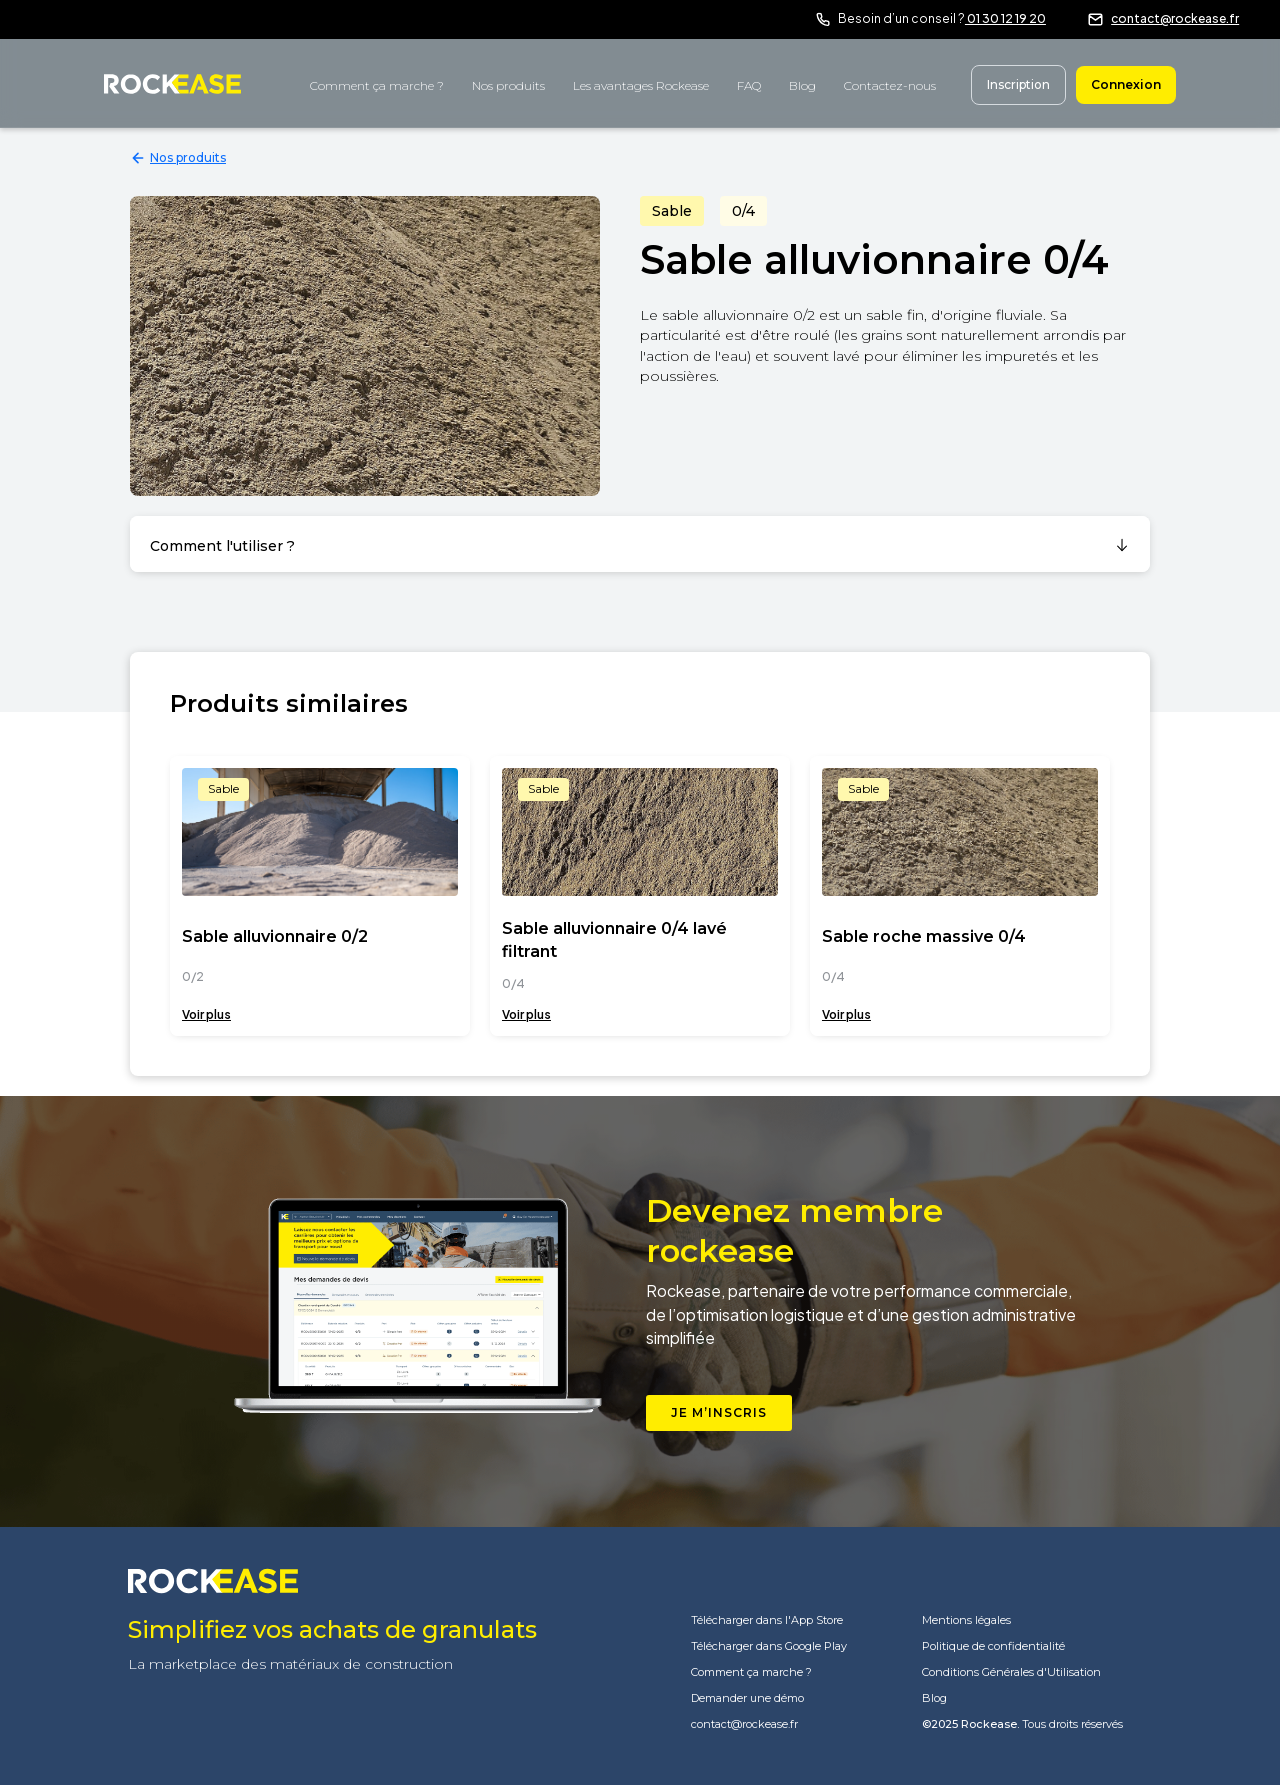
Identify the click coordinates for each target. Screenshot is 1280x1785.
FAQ (749, 85)
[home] (173, 82)
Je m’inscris (719, 1412)
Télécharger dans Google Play (769, 1646)
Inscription (1018, 84)
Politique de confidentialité (993, 1646)
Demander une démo (747, 1698)
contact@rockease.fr (1175, 18)
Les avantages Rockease (641, 85)
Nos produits (508, 85)
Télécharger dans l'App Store (767, 1620)
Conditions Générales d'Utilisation (1011, 1672)
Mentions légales (966, 1620)
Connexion (1126, 84)
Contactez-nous (890, 85)
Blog (802, 85)
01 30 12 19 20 (1005, 18)
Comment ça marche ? (377, 85)
